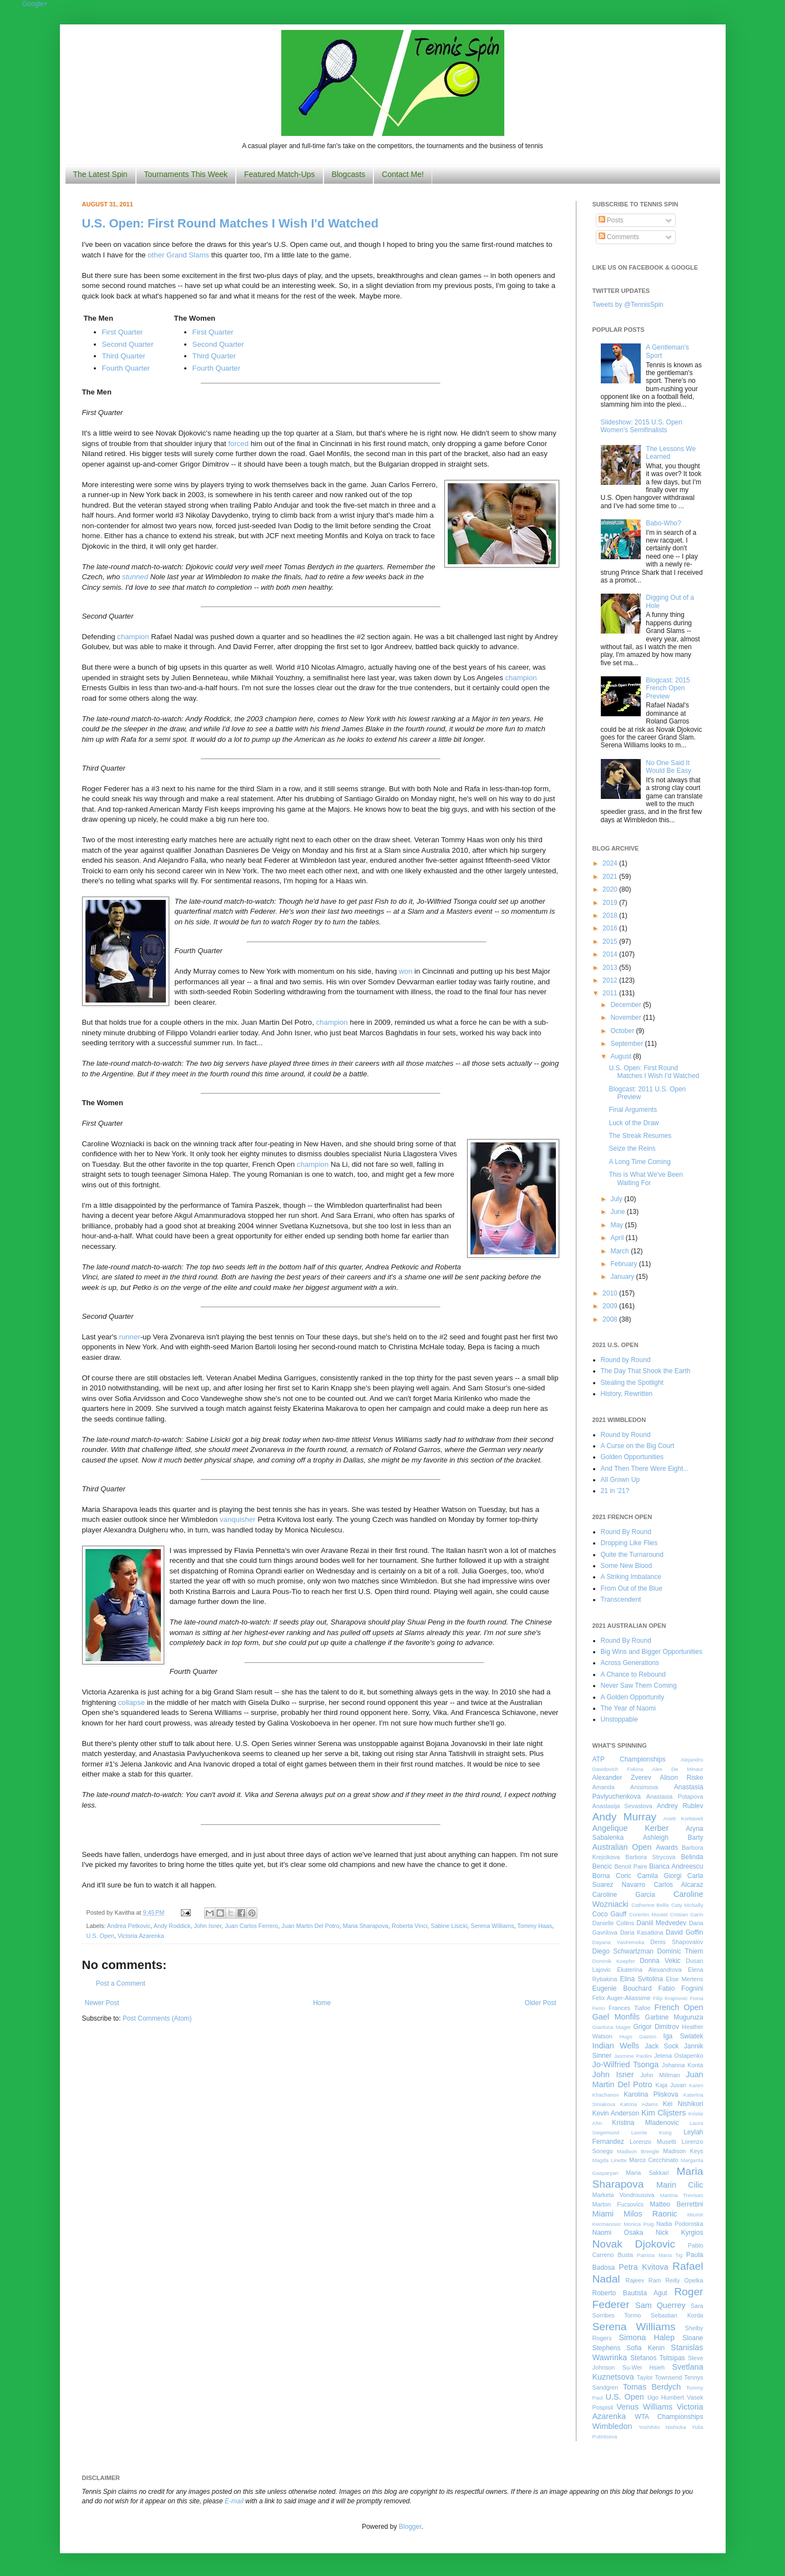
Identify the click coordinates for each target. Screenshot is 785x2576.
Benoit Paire (630, 1866)
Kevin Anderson (616, 2113)
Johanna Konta (682, 2065)
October (623, 1031)
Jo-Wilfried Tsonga (625, 2064)
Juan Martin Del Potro (310, 1925)
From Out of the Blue (631, 1588)
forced (238, 443)
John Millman (660, 2075)
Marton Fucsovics (618, 2204)
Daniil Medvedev (661, 1923)
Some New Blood (626, 1566)
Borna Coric (612, 1876)
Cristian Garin (686, 1914)
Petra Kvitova (643, 2267)
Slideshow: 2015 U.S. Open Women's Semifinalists (641, 426)
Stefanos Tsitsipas (657, 2358)
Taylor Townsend (659, 2377)
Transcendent (621, 1599)
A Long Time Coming (639, 1162)
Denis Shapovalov (676, 1942)
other (157, 255)
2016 (610, 928)
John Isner (207, 1925)
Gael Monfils (616, 2016)
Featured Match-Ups (279, 174)
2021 (610, 876)
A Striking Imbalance (631, 1577)
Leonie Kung (651, 2132)
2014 (610, 954)
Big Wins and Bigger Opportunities (651, 1652)
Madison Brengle (638, 2151)
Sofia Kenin (645, 2348)
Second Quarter (128, 344)
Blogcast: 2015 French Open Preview (668, 688)
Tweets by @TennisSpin (628, 304)
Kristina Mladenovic (645, 2123)
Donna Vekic (660, 1961)
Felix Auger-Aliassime (621, 1998)
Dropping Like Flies (629, 1543)
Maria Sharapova (365, 1925)
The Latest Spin (100, 174)
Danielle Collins (613, 1923)
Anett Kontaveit (683, 1818)
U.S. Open (100, 1935)
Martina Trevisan (681, 2195)
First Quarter (122, 332)
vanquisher (238, 1519)
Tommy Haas (534, 1925)
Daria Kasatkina (642, 1932)
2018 (610, 915)
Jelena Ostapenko (678, 2055)
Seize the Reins (632, 1148)
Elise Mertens (684, 1979)
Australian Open (622, 1847)
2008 (610, 1319)
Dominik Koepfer (613, 1961)
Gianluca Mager (611, 2027)
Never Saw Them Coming (639, 1685)
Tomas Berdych (652, 2386)
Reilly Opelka (684, 2280)
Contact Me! (402, 174)
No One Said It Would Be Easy (668, 767)
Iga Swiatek (683, 2036)
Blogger (410, 2527)
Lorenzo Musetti (653, 2141)
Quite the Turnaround (632, 1554)
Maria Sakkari (647, 2172)
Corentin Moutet (648, 1914)
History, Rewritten (627, 1394)
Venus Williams (644, 2406)
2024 (610, 863)
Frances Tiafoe (629, 2008)
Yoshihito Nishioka (662, 2427)
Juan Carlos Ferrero (251, 1925)
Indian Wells (615, 2045)
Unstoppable (619, 1719)
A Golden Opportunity (633, 1697)
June (618, 1212)
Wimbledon (612, 2426)
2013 (610, 967)
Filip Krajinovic (670, 1998)
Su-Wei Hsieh (643, 2367)
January (623, 1277)
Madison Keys (683, 2151)
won (405, 971)
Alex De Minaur (677, 1769)
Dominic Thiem (680, 1951)
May (617, 1225)
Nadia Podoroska (679, 2223)
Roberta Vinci (410, 1925)
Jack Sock (661, 2046)
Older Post (540, 2003)
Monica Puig (639, 2224)
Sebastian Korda (677, 2315)
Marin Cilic (679, 2184)
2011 (610, 993)
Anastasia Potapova (674, 1796)
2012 (610, 980)
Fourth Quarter (126, 368)
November (626, 1017)
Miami (603, 2213)
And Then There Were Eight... (645, 1468)
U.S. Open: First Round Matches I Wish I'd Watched (230, 223)
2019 (610, 903)
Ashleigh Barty (673, 1837)
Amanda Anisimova (625, 1787)
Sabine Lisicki (449, 1925)
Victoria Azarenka (141, 1935)
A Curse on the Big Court (638, 1446)
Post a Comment (120, 1983)
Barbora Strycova (650, 1857)
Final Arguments (633, 1110)
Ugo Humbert (665, 2397)
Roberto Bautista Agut (629, 2293)
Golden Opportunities (632, 1457)
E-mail (234, 2501)
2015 (610, 941)
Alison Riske (681, 1778)
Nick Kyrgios (679, 2232)
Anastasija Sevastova (622, 1806)
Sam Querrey (660, 2305)
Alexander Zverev (621, 1778)
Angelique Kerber (630, 1828)
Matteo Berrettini (676, 2204)
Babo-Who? (663, 523)
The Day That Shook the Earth (646, 1371)
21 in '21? (615, 1491)
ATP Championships (629, 1759)
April (617, 1238)
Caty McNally (687, 1905)
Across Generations (630, 1663)
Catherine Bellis (650, 1905)
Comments (619, 237)
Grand (177, 255)
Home (322, 2003)
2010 (610, 1293)
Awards (667, 1847)
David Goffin (684, 1932)
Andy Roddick (172, 1925)
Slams (199, 255)
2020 (610, 889)
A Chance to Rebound (633, 1674)
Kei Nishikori (683, 2104)
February (624, 1264)
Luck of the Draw (634, 1123)
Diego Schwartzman (623, 1951)
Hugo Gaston (638, 2036)
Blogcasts (349, 174)
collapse (131, 1702)
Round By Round (626, 1532)
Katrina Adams (639, 2104)
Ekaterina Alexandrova (649, 1969)
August (621, 1056)
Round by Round (626, 1360)
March (620, 1251)
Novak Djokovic (634, 2244)
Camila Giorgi (659, 1876)
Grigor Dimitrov (655, 2027)
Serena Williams (492, 1925)
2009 (610, 1306)
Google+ (35, 4)
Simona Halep (647, 2337)
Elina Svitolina (641, 1979)
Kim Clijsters (663, 2112)
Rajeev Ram (643, 2280)
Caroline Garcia (623, 1895)
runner (129, 1337)
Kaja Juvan (670, 2085)
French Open (679, 2007)
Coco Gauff (609, 1914)
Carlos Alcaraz (678, 1885)
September (627, 1043)
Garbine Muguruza (674, 2017)
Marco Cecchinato (653, 2160)
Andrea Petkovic (129, 1925)
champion (133, 636)
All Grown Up (620, 1480)
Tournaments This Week (185, 174)
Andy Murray (624, 1817)
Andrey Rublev (680, 1806)
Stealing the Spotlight (632, 1382)
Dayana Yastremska (618, 1942)
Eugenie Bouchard (622, 1988)
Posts (611, 220)
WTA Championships (669, 2417)
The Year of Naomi (628, 1708)
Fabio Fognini (680, 1988)
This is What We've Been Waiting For (645, 1178)
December (626, 1005)
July (617, 1199)
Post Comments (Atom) (157, 2018)
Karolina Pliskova (651, 2094)
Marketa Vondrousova (623, 2195)
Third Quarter (123, 356)
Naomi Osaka (618, 2232)
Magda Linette (609, 2160)
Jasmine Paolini (633, 2056)
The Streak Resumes (640, 1136)
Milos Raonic (650, 2213)
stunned (135, 577)
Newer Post (102, 2003)
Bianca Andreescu (676, 1866)
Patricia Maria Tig (659, 2255)
